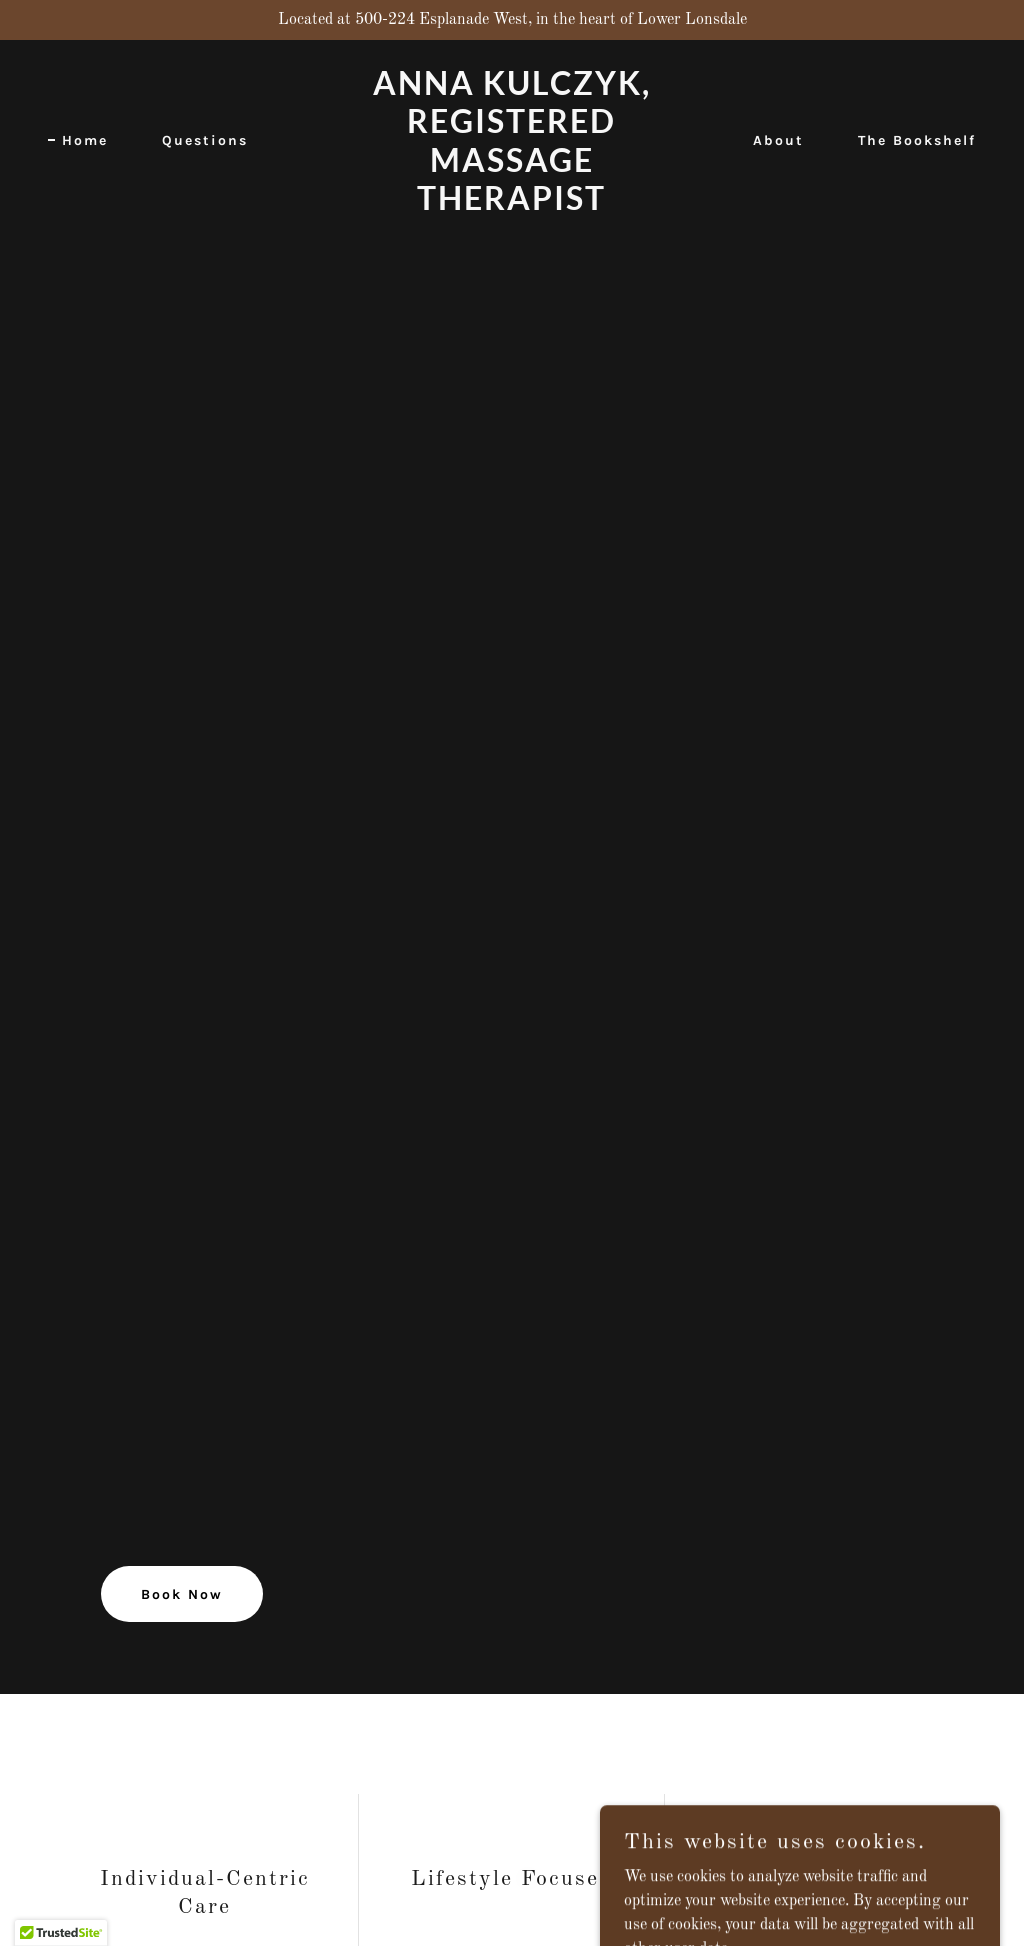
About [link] (778, 140)
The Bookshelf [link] (917, 140)
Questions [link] (205, 140)
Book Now (182, 1594)
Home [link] (85, 140)
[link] (511, 206)
